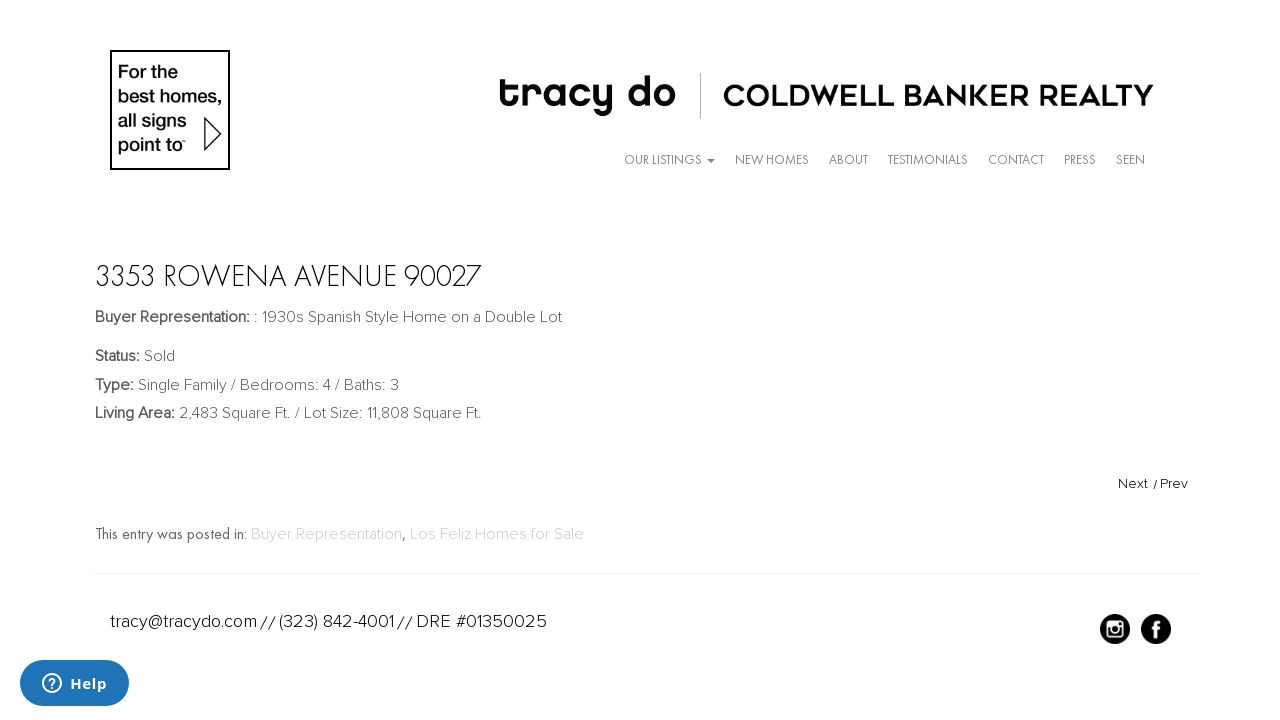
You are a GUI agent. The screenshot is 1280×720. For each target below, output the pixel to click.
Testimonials (928, 159)
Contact (1016, 159)
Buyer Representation (326, 534)
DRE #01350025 (481, 621)
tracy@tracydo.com (183, 621)
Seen (1130, 159)
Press (1080, 159)
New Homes (772, 159)
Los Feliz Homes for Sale (497, 534)
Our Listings (669, 159)
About (848, 159)
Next (1133, 483)
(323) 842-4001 (336, 621)
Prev (1174, 483)
